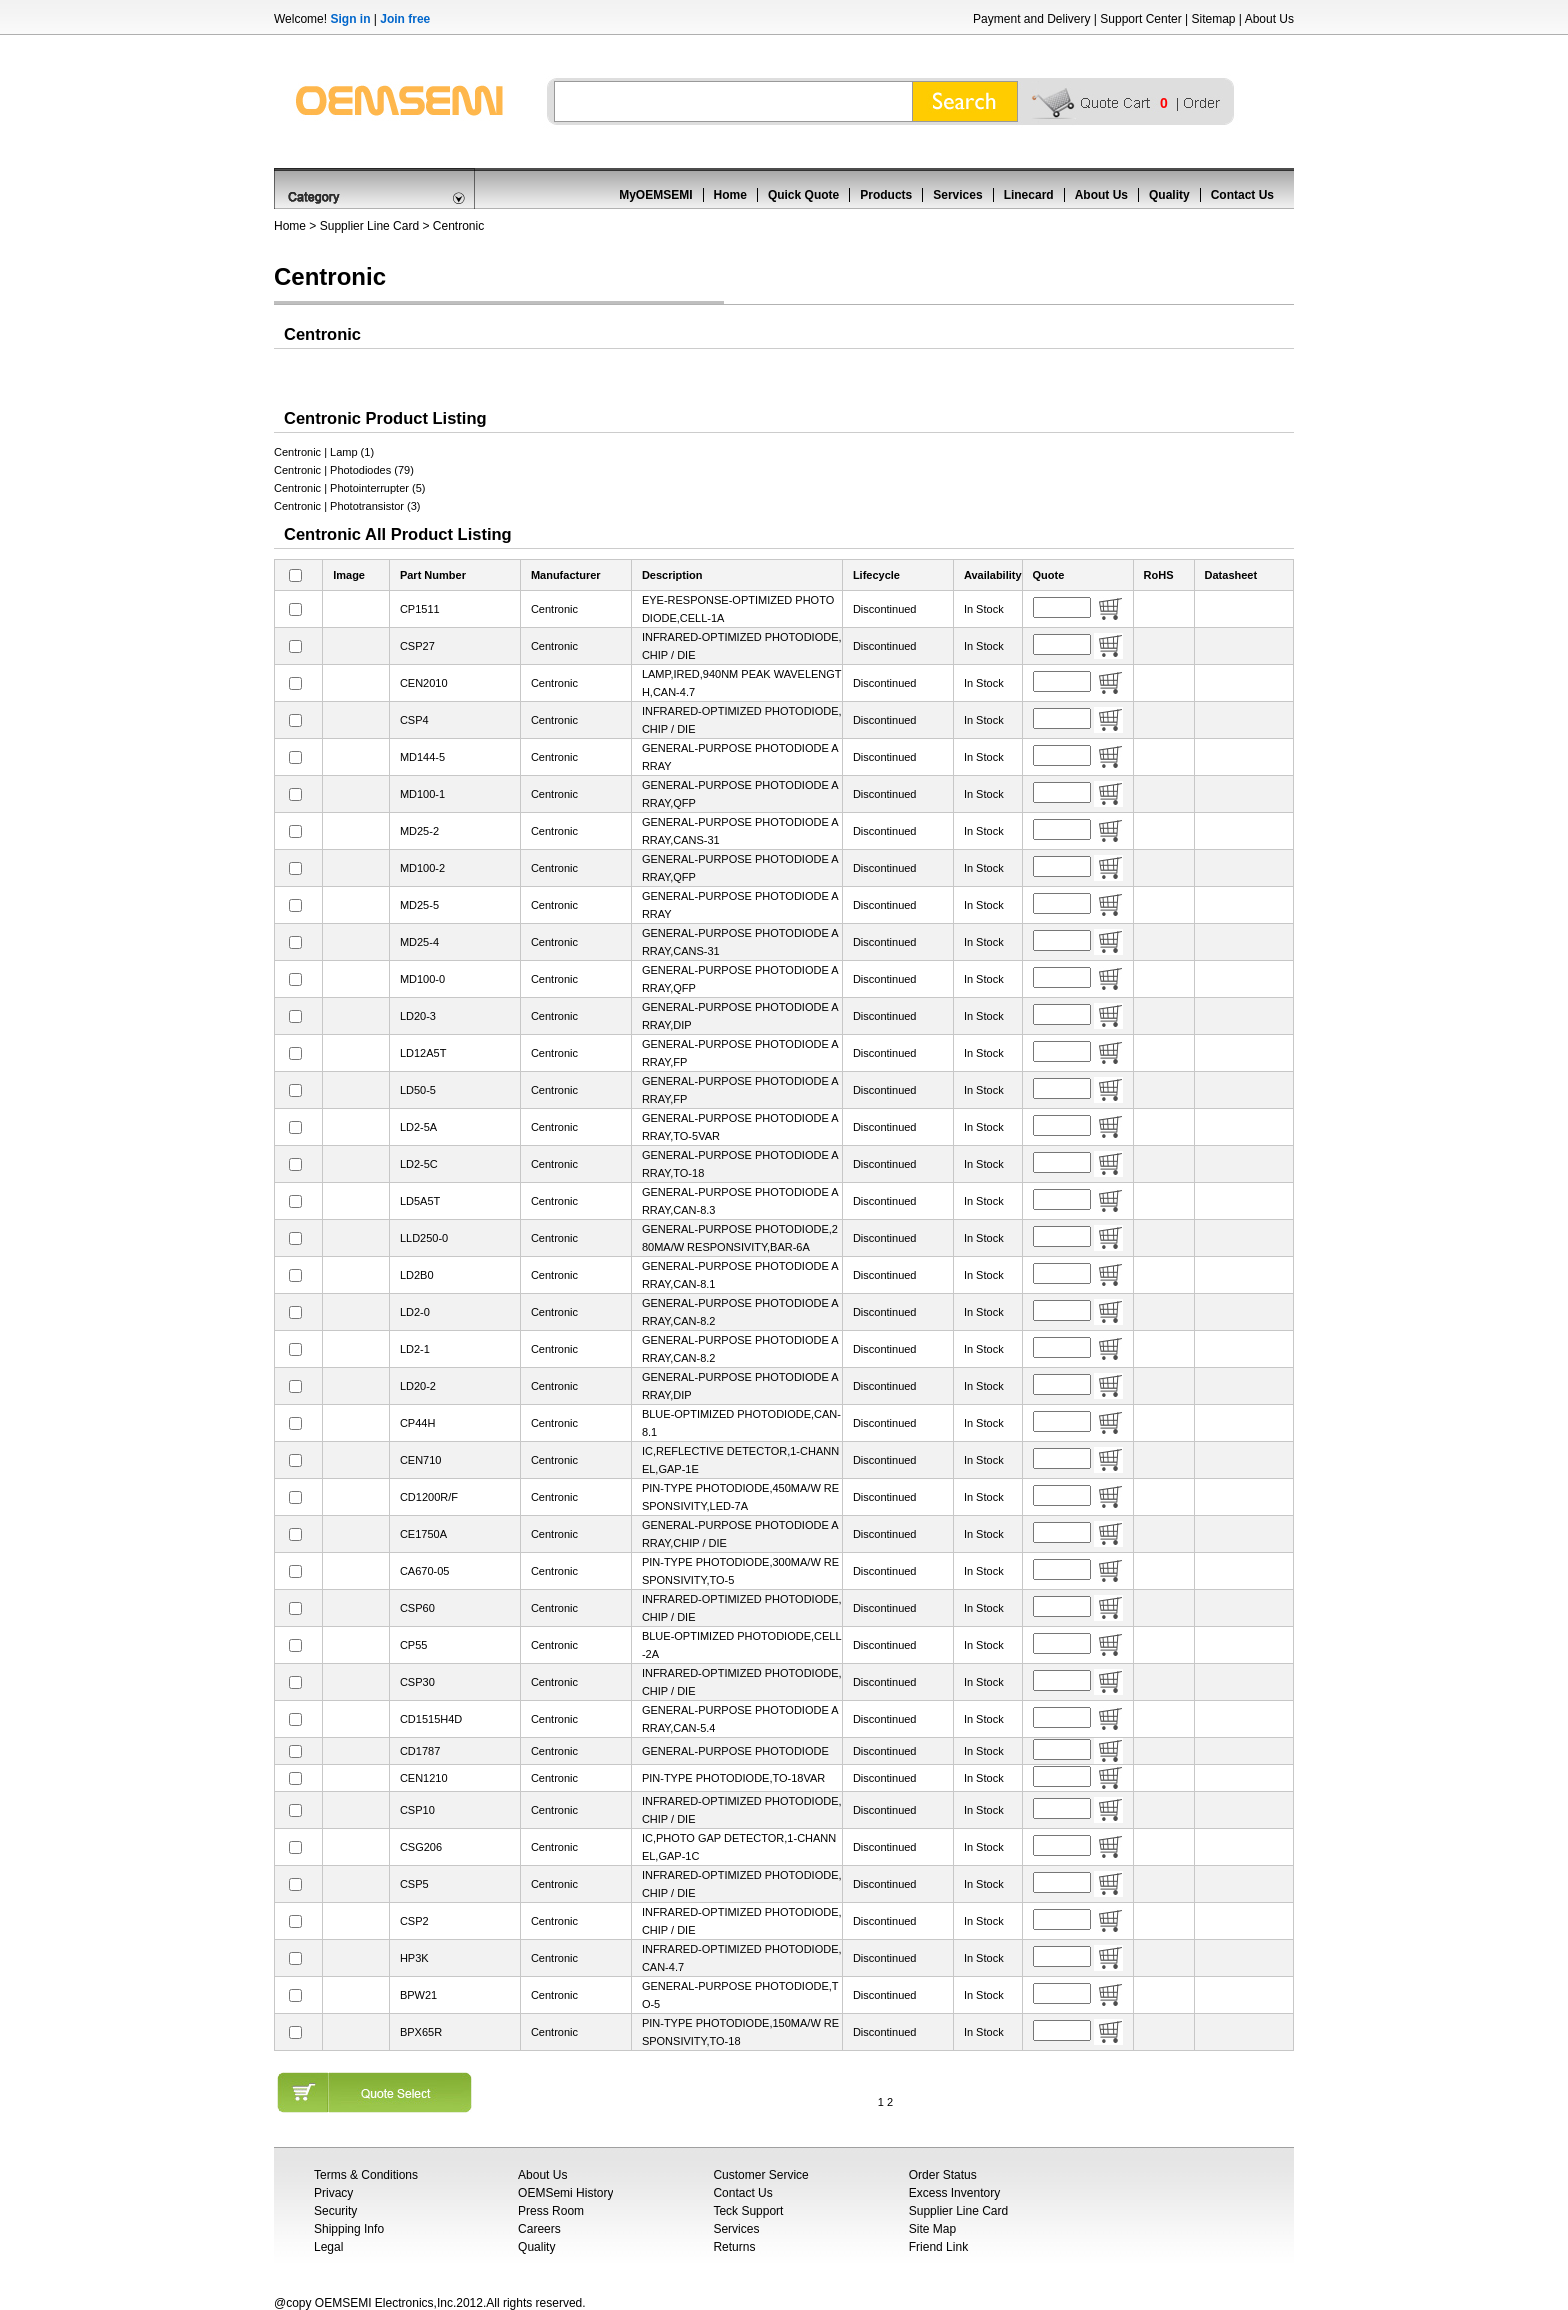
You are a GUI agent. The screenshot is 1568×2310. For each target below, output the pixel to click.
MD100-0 (422, 979)
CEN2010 (424, 683)
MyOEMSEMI (655, 195)
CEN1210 (424, 1778)
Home (730, 195)
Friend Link (938, 2247)
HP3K (414, 1958)
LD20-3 (418, 1016)
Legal (328, 2247)
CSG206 (421, 1847)
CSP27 (417, 646)
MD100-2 (422, 868)
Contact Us (1242, 195)
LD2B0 (417, 1275)
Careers (539, 2229)
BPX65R (421, 2032)
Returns (734, 2247)
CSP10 (417, 1810)
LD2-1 (415, 1349)
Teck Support (748, 2211)
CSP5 (414, 1884)
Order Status (943, 2175)
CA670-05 (425, 1571)
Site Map (932, 2229)
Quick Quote (803, 195)
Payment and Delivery (1031, 19)
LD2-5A (418, 1127)
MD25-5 (419, 905)
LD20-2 (418, 1386)
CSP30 (417, 1682)
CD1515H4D (431, 1719)
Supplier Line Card (369, 226)
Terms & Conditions (366, 2175)
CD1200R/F (429, 1497)
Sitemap (1213, 19)
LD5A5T (420, 1201)
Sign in (350, 19)
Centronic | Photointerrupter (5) (349, 488)
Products (886, 195)
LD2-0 (415, 1312)
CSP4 (414, 720)
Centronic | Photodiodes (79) (344, 470)
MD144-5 (422, 757)
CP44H (417, 1423)
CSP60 (417, 1608)
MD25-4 (419, 942)
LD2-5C (419, 1164)
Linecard (1029, 195)
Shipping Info (349, 2229)
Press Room (551, 2211)
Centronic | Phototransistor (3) (347, 506)
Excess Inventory (954, 2193)
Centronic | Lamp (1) (324, 452)
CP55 (414, 1645)
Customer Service (760, 2175)
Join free (405, 19)
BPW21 (418, 1995)
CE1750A (423, 1534)
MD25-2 (419, 831)
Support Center (1140, 19)
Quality (1169, 195)
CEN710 (421, 1460)
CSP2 (414, 1921)
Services (957, 195)
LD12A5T (423, 1053)
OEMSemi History (565, 2193)
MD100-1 (422, 794)
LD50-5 (418, 1090)
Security (335, 2211)
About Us (1269, 19)
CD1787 (420, 1751)
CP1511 (420, 609)
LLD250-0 (424, 1238)
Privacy (333, 2193)
